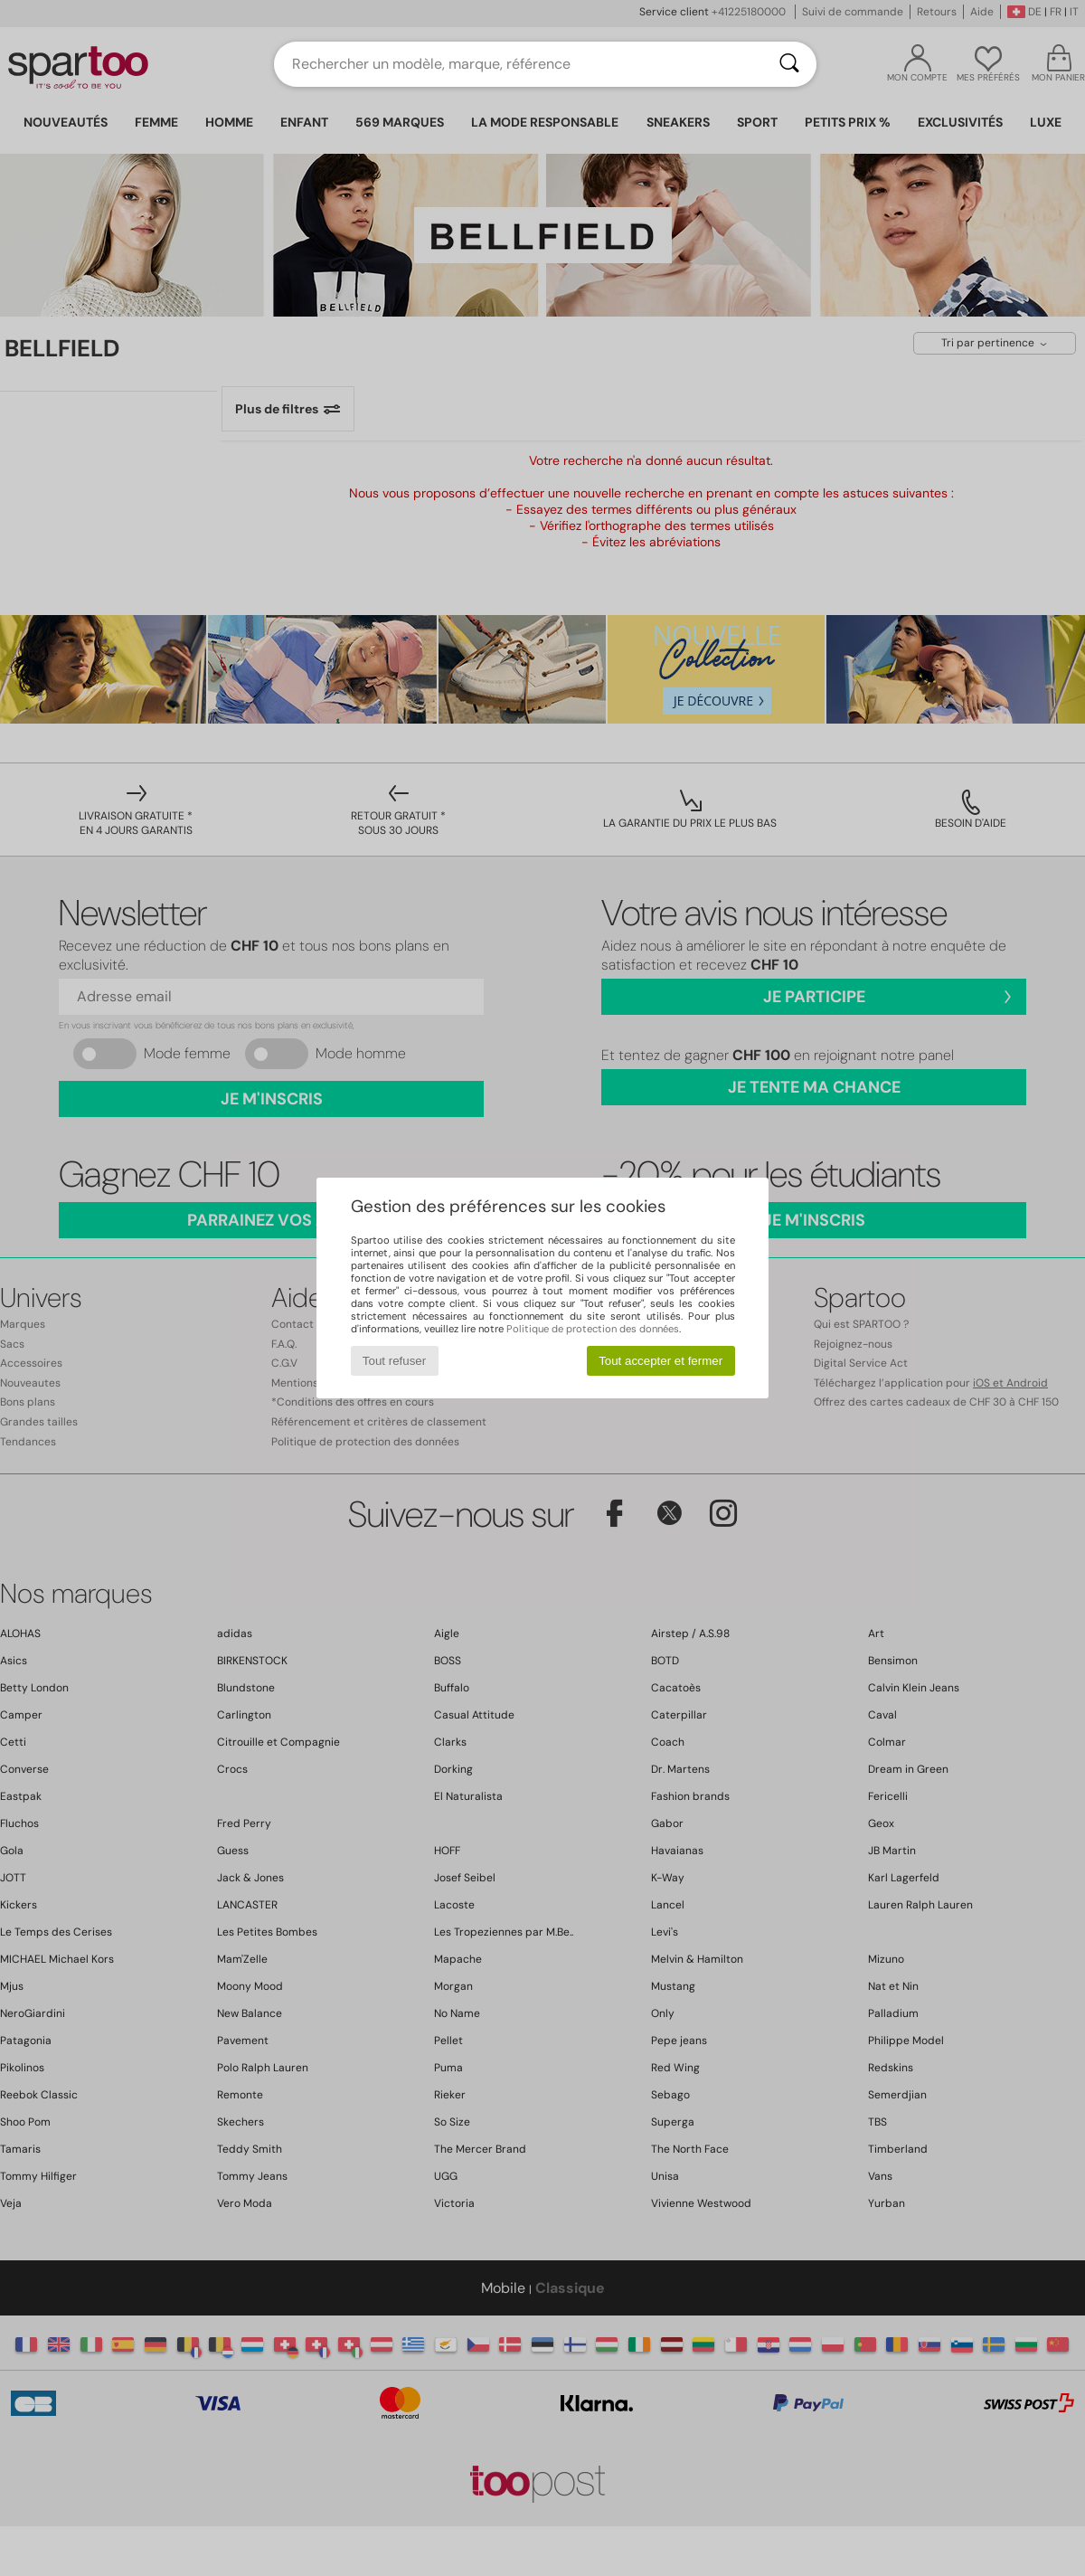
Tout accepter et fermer (660, 1361)
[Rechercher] (789, 64)
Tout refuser (394, 1361)
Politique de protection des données (592, 1328)
